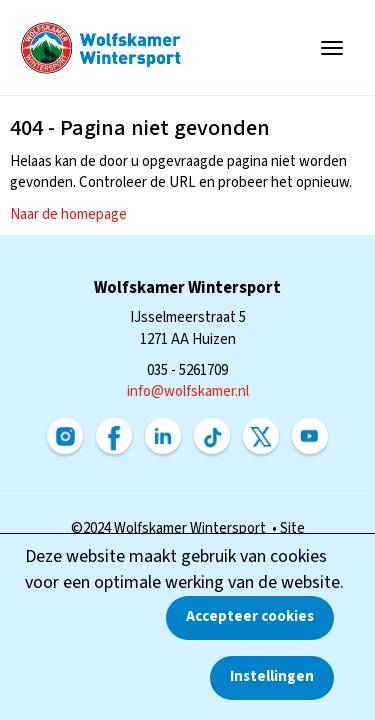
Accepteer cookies (250, 616)
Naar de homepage (68, 214)
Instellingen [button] (272, 676)
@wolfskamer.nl (188, 391)
